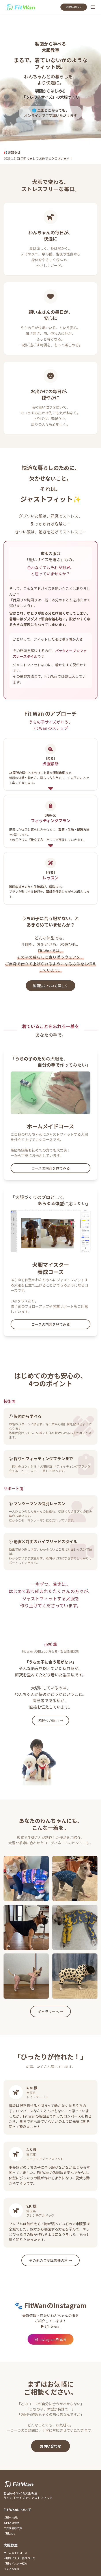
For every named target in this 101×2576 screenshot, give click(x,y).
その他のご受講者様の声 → (50, 2260)
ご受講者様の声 (13, 2528)
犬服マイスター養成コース (19, 2558)
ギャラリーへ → (50, 2011)
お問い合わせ (74, 7)
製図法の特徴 (11, 2523)
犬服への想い (11, 2517)
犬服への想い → (50, 1720)
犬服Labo (9, 2533)
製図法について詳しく (50, 985)
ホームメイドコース (15, 2553)
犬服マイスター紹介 (15, 2563)
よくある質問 (11, 2568)
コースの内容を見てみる (50, 1168)
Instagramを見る (50, 2339)
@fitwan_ (53, 2326)
